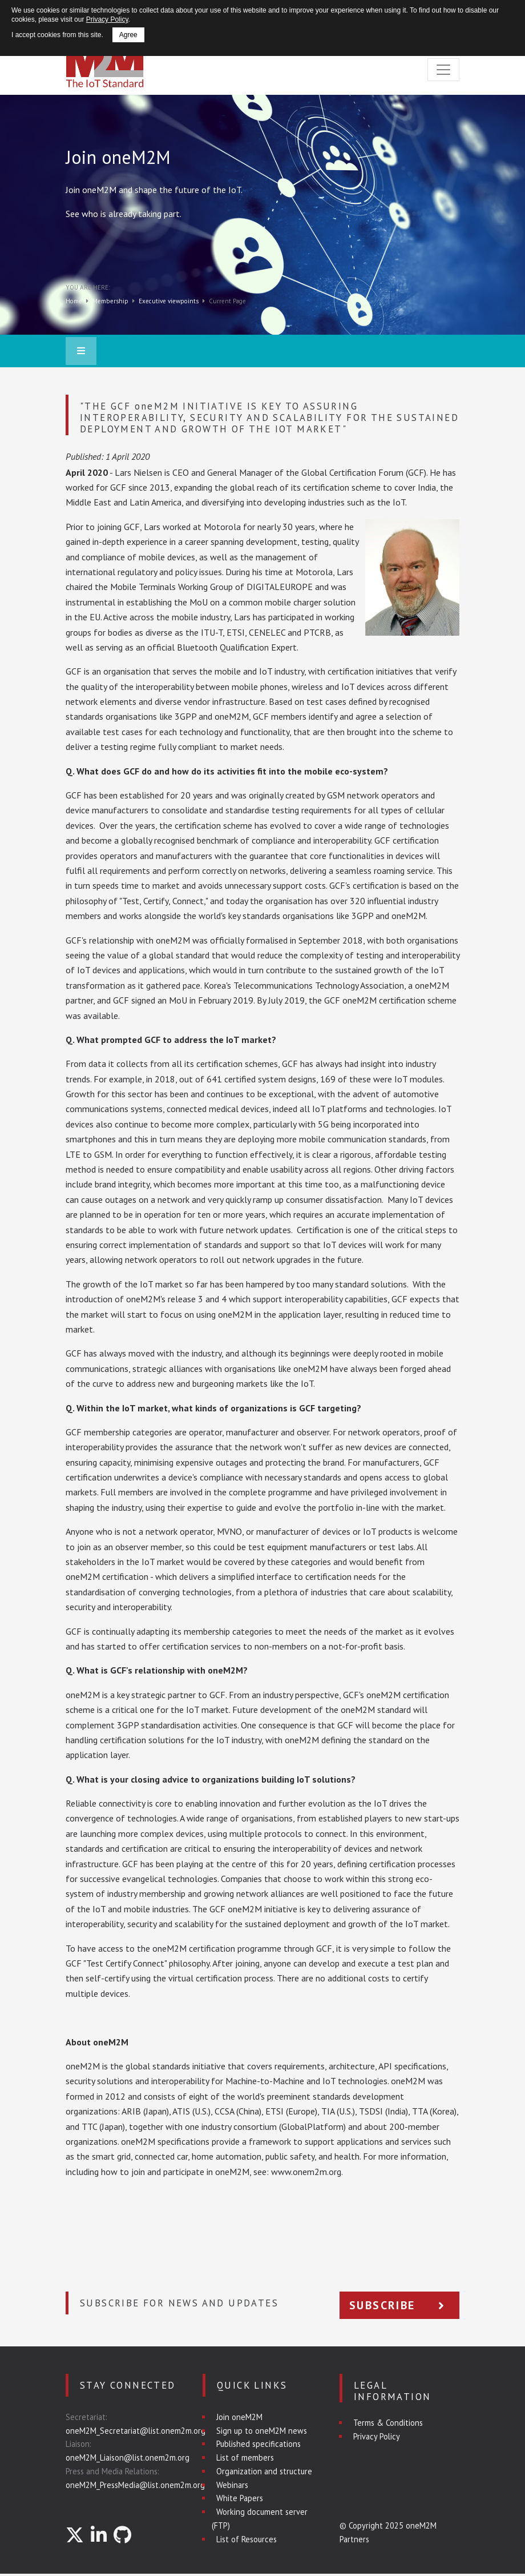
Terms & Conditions (388, 2422)
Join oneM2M (239, 2417)
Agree (128, 35)
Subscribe (399, 2305)
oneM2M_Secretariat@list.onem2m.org (135, 2430)
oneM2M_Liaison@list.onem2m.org (127, 2457)
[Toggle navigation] (443, 69)
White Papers (239, 2498)
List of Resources (246, 2539)
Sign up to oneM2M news (261, 2430)
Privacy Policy (376, 2436)
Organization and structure (264, 2471)
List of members (245, 2457)
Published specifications (258, 2443)
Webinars (232, 2484)
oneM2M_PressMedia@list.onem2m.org (135, 2484)
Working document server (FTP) (260, 2518)
